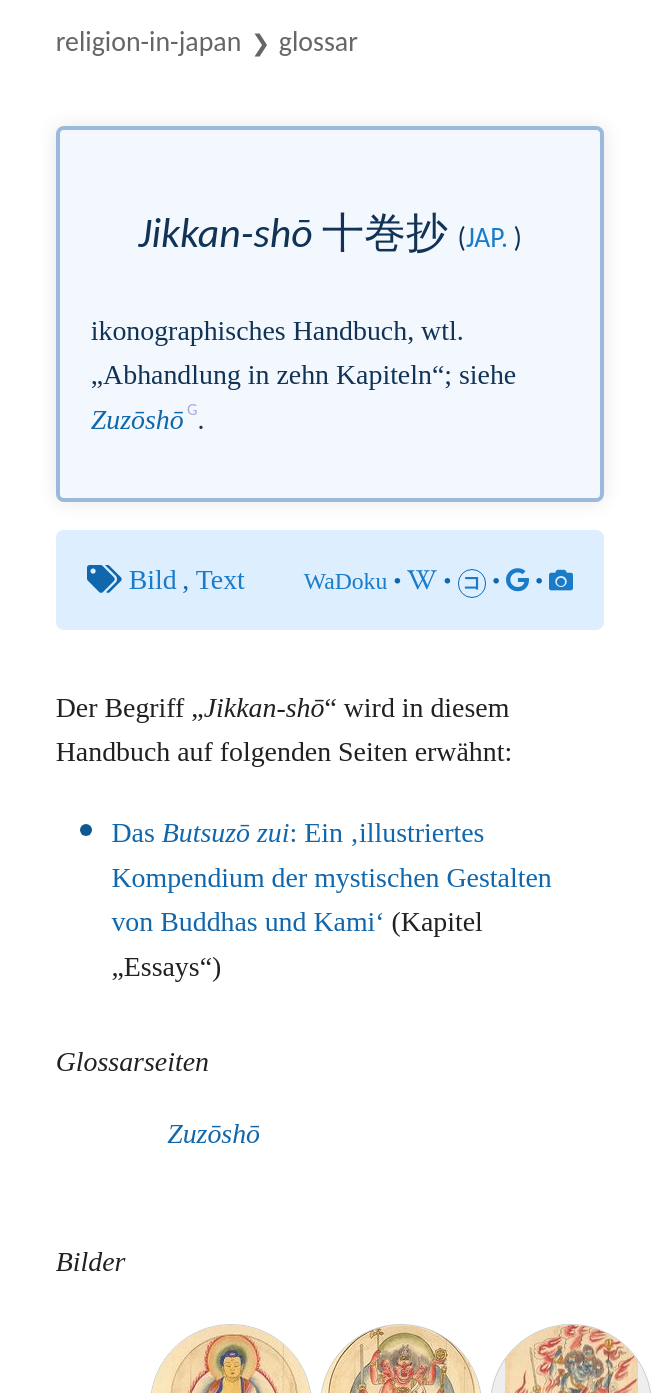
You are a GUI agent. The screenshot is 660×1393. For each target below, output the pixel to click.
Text (220, 579)
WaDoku (346, 581)
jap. (487, 237)
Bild (153, 579)
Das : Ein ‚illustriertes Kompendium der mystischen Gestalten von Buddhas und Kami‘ (331, 877)
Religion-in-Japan (149, 41)
